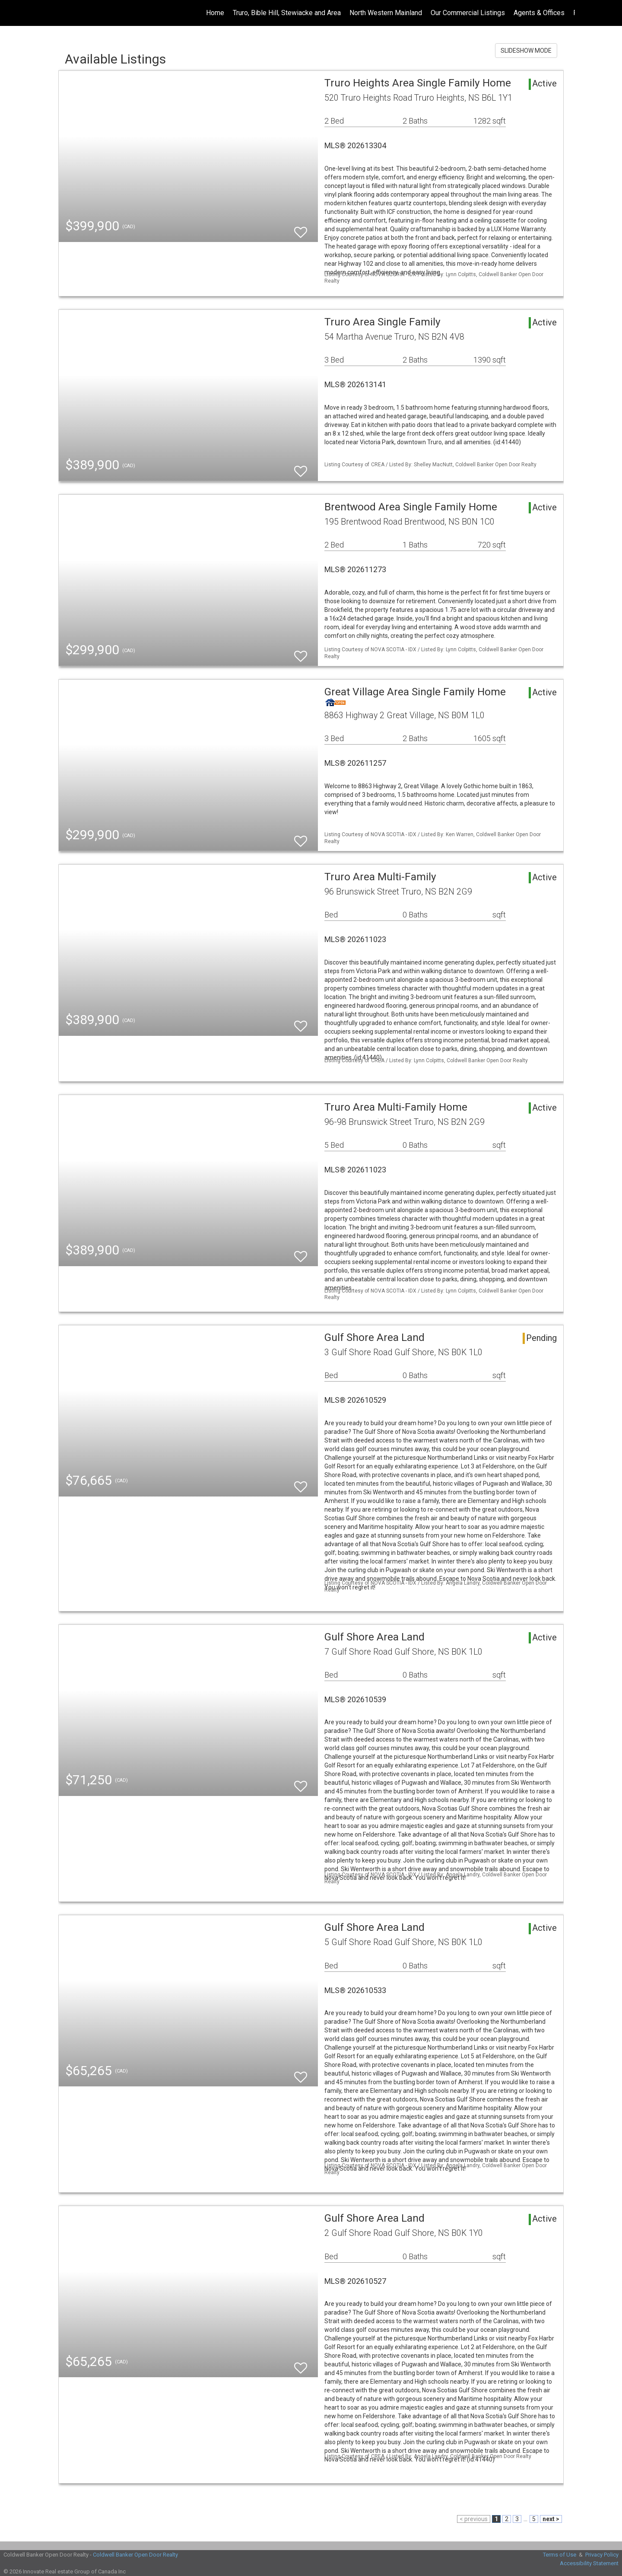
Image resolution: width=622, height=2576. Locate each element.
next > (551, 2519)
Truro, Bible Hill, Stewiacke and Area (287, 13)
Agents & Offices (539, 13)
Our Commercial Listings (468, 13)
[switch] (300, 228)
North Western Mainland (385, 13)
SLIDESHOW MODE (526, 50)
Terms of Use (559, 2554)
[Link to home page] (11, 13)
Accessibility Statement (589, 2563)
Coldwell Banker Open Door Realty (135, 2554)
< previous (474, 2519)
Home (215, 13)
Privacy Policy (602, 2554)
